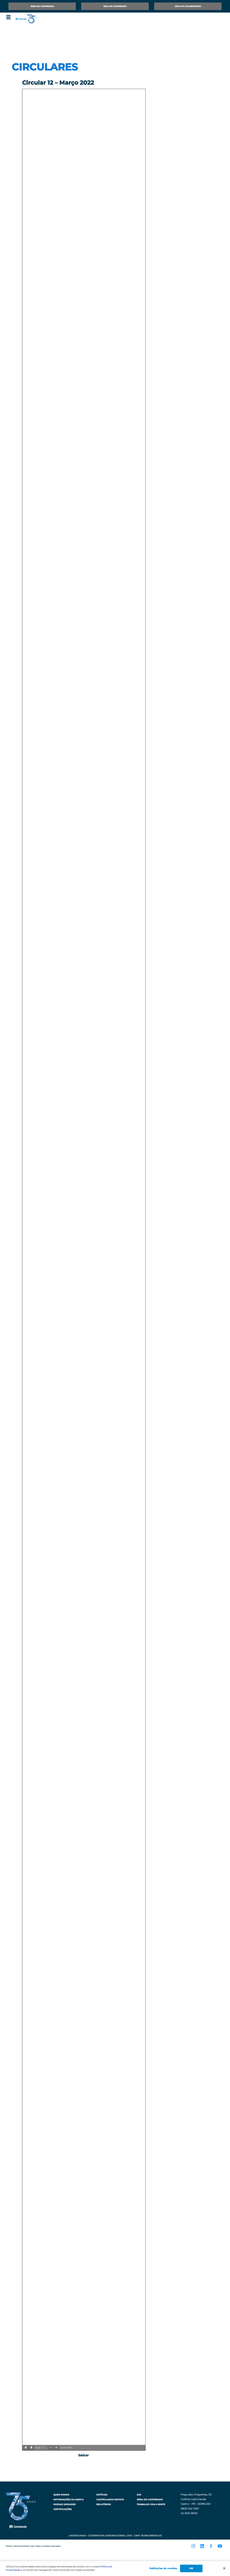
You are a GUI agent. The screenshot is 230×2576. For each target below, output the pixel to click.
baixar (83, 2455)
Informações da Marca (68, 2499)
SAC (139, 2494)
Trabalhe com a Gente (151, 2504)
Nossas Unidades (64, 2504)
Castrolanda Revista (110, 2499)
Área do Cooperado (42, 6)
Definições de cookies (163, 2568)
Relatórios (103, 2504)
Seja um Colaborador (188, 6)
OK (191, 2568)
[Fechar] (224, 2568)
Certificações (62, 2509)
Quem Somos (61, 2494)
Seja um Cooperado (114, 6)
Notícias (101, 2494)
